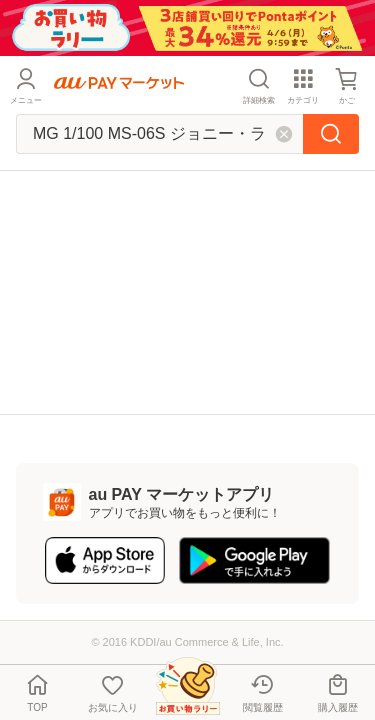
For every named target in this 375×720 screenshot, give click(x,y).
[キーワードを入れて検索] (159, 134)
